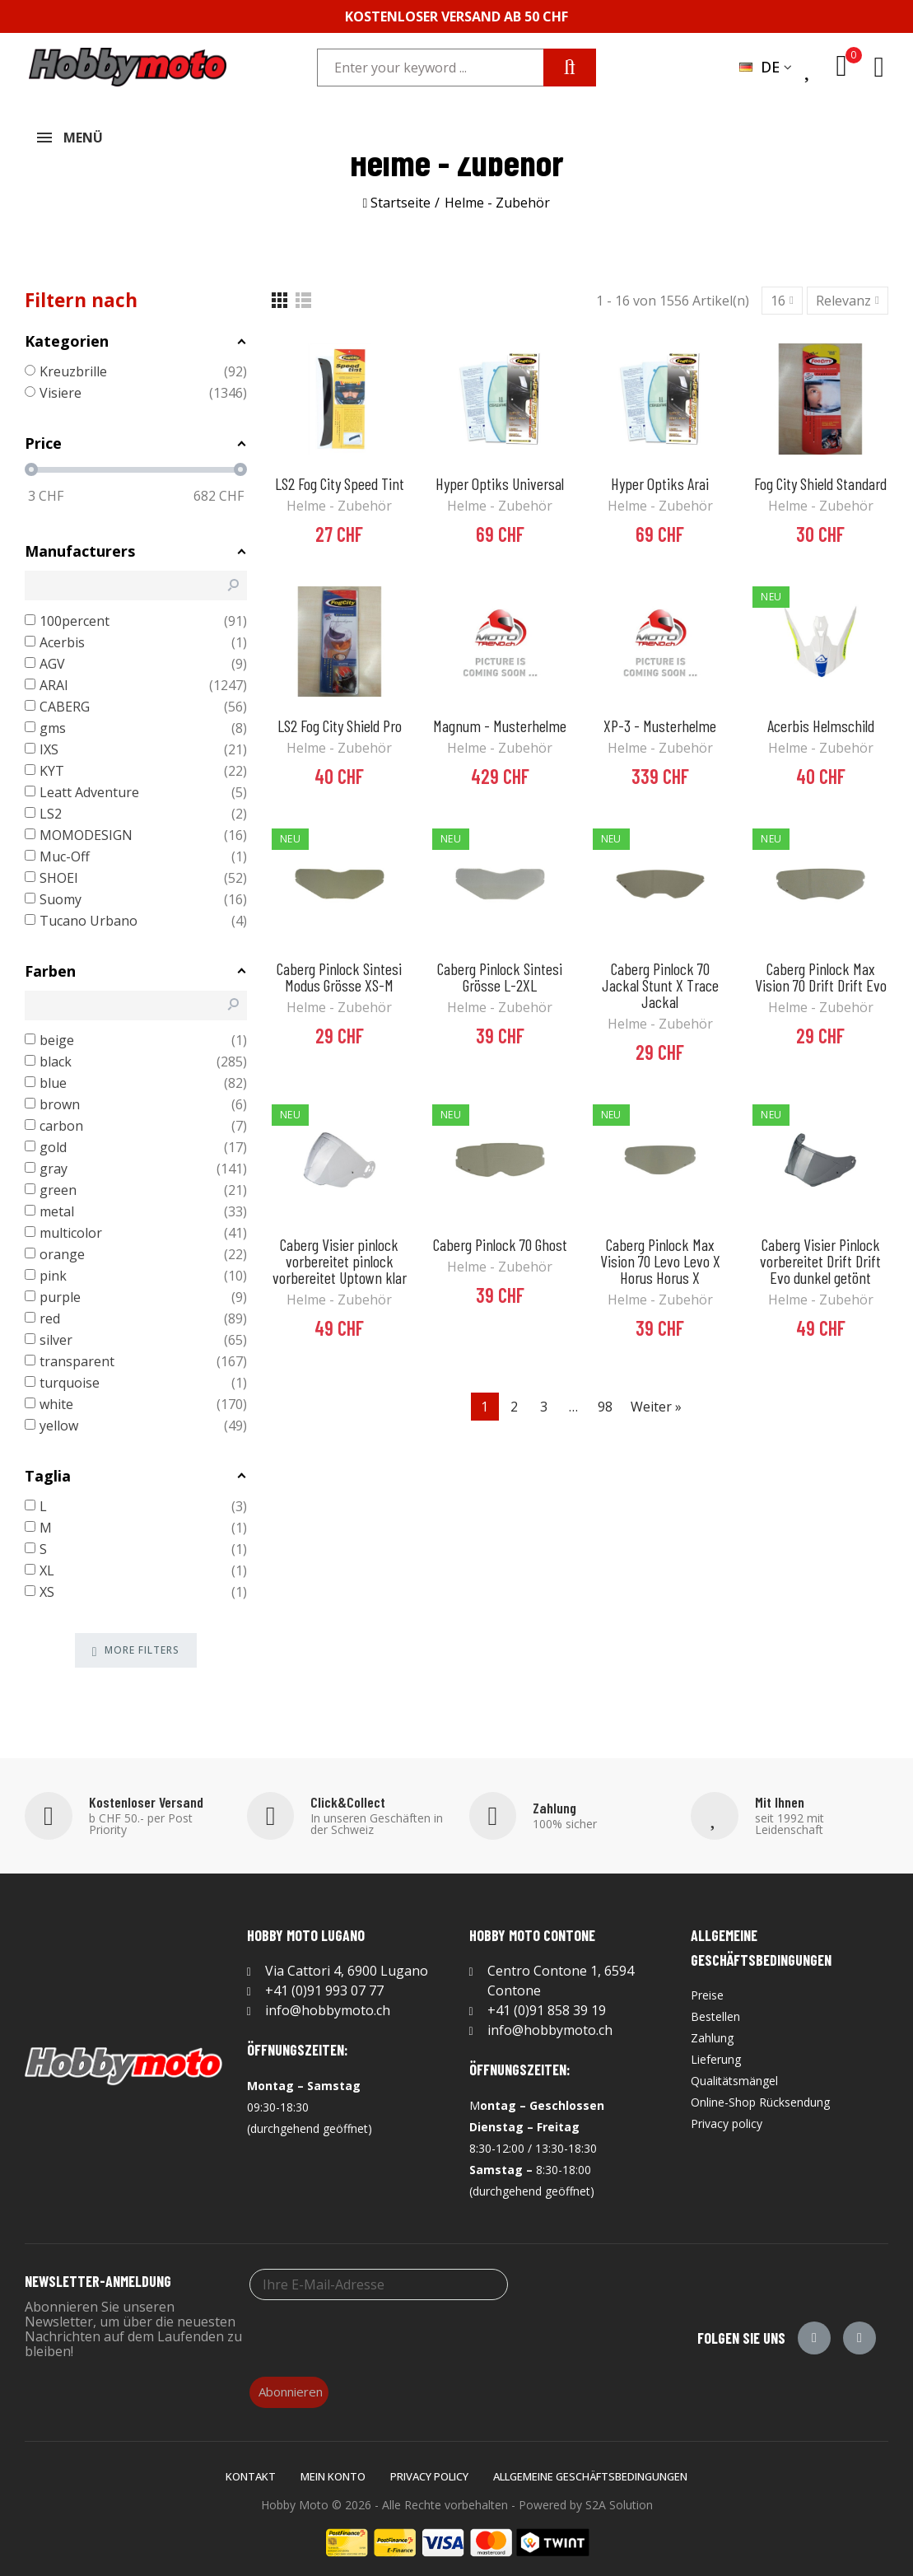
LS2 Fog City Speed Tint (339, 477)
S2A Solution (619, 2498)
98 (605, 1400)
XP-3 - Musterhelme (659, 719)
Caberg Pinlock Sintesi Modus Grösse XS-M (339, 970)
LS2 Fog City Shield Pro (339, 719)
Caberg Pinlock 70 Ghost (500, 1238)
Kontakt (251, 2469)
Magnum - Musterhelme (499, 719)
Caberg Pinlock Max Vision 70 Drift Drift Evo (821, 970)
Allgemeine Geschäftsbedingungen (590, 2469)
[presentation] (374, 2330)
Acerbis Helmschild (820, 719)
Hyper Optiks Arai (660, 477)
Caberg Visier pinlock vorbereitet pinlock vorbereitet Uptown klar (340, 1254)
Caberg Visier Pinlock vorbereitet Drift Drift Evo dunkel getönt (820, 1254)
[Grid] (279, 293)
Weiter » (656, 1400)
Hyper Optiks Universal (500, 477)
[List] (303, 293)
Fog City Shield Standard (820, 477)
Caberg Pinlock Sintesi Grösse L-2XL (499, 970)
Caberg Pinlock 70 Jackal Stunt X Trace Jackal (660, 978)
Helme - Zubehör (339, 499)
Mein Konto (333, 2469)
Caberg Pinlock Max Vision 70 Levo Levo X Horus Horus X (660, 1254)
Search (569, 67)
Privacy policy (429, 2469)
